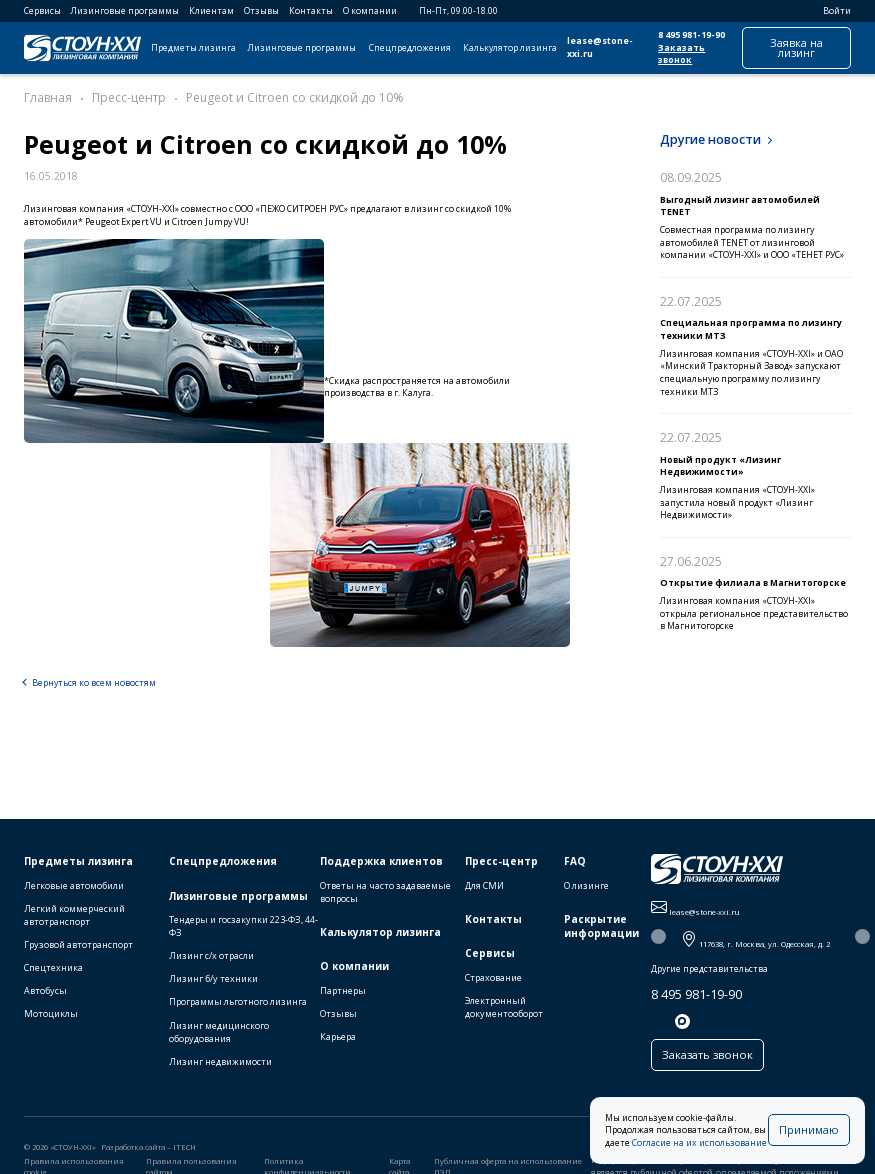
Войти (830, 11)
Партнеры (343, 992)
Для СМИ (484, 887)
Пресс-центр (501, 863)
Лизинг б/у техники (213, 980)
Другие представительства (709, 971)
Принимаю (809, 1129)
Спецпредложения (410, 48)
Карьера (338, 1038)
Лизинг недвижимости (220, 1062)
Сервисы (42, 11)
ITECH (184, 1149)
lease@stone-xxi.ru (600, 47)
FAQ (575, 863)
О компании (370, 11)
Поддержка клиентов (381, 863)
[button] (658, 938)
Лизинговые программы (125, 11)
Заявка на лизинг (796, 47)
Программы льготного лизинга (238, 1003)
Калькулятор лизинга (510, 48)
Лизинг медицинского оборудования (219, 1033)
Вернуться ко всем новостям (94, 683)
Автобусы (45, 992)
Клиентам (211, 11)
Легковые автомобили (74, 887)
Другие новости (710, 139)
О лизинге (586, 887)
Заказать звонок (681, 54)
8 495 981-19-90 (691, 35)
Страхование (493, 979)
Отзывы (261, 11)
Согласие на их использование (699, 1143)
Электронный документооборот (504, 1009)
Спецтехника (53, 969)
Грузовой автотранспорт (78, 946)
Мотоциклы (51, 1015)
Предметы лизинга (193, 48)
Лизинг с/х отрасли (211, 957)
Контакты (311, 11)
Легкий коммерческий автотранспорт (74, 917)
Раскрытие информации (601, 928)
